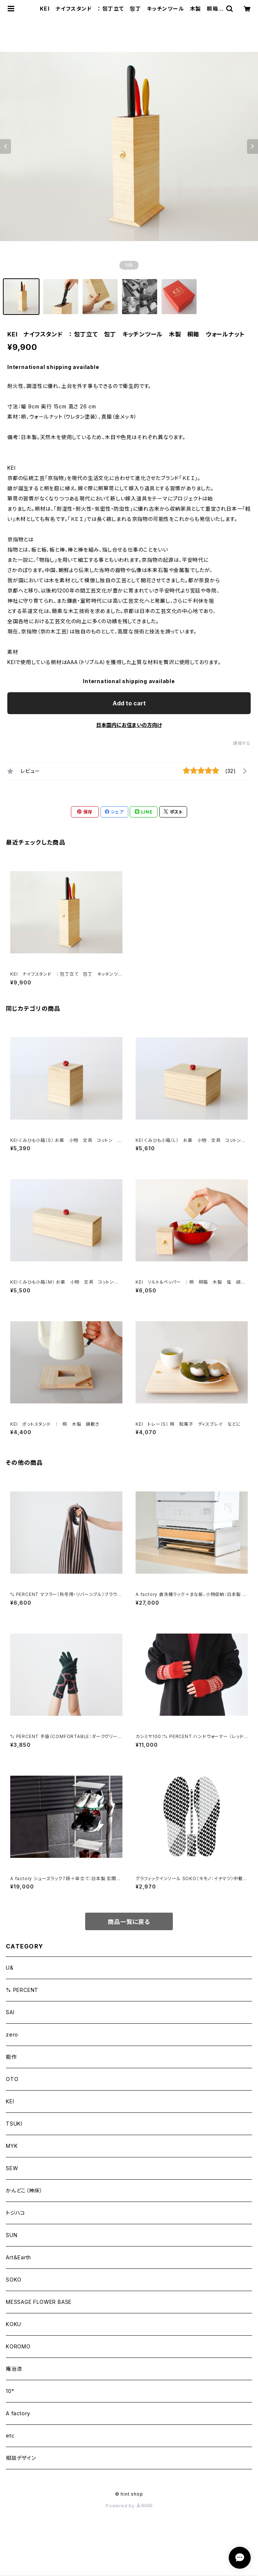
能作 (11, 2057)
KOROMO (18, 2346)
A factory (18, 2413)
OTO (12, 2079)
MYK (12, 2146)
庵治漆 (14, 2369)
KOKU (13, 2324)
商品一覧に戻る (129, 1921)
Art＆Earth (18, 2257)
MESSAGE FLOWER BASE (39, 2302)
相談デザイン (21, 2458)
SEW (12, 2168)
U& (10, 1968)
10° (10, 2391)
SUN (11, 2235)
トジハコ (15, 2213)
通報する (242, 743)
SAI (10, 2012)
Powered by (129, 2505)
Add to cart (129, 703)
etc (10, 2435)
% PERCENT (22, 1990)
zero (12, 2034)
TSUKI (14, 2123)
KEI (10, 2101)
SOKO (14, 2279)
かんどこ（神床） (24, 2190)
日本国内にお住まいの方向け (129, 725)
